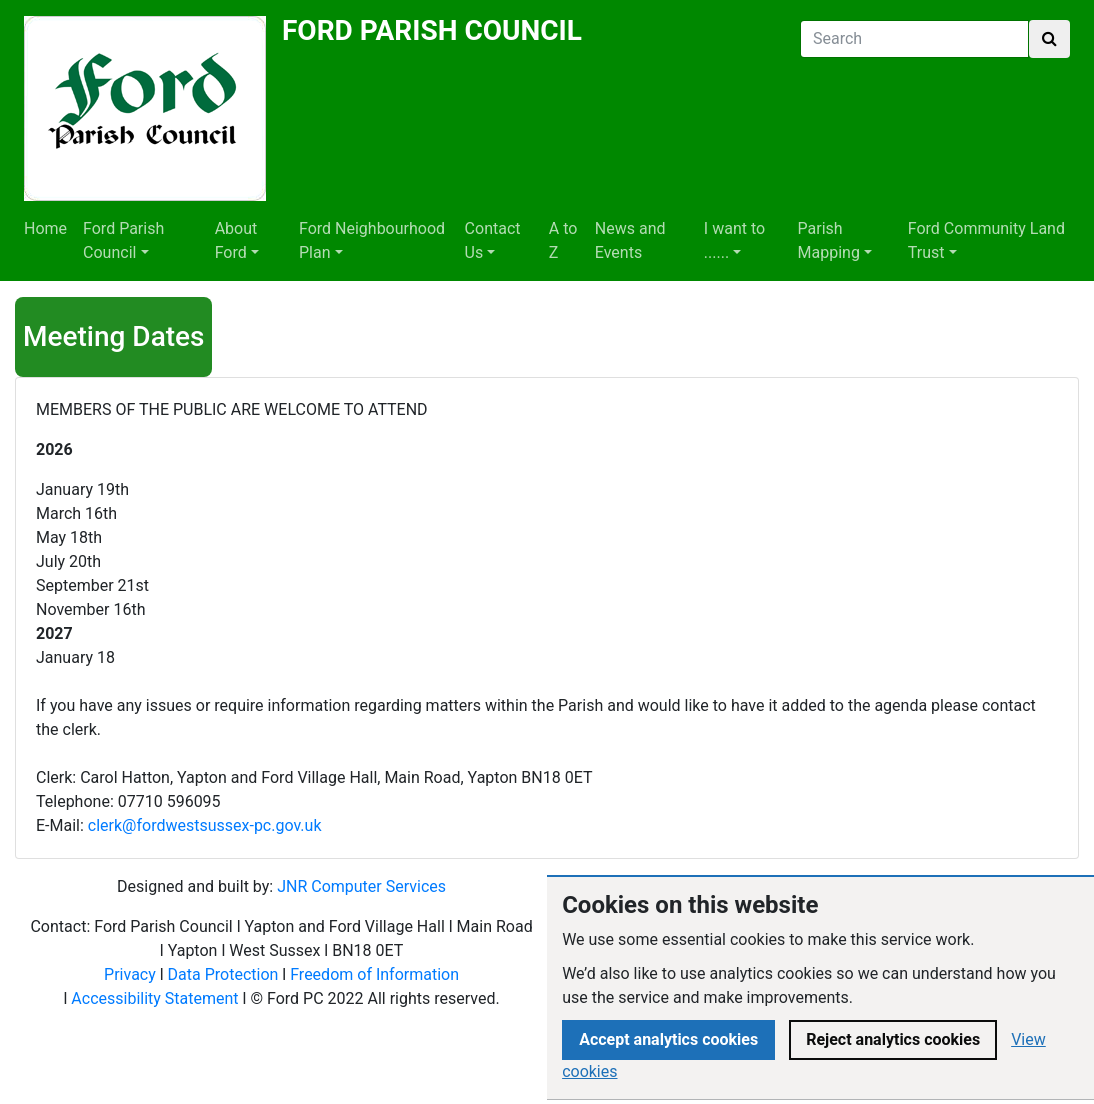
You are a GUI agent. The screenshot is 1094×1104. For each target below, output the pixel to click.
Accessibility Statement (154, 998)
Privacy (130, 974)
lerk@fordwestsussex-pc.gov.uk (208, 825)
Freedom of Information (374, 974)
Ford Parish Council (123, 240)
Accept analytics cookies (668, 1039)
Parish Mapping (829, 240)
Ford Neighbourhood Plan (372, 240)
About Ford (236, 240)
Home (45, 228)
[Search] (914, 39)
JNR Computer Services (361, 886)
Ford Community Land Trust (986, 240)
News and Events (630, 240)
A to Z (563, 240)
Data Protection (223, 974)
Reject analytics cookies (893, 1039)
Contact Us (493, 240)
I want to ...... (734, 240)
